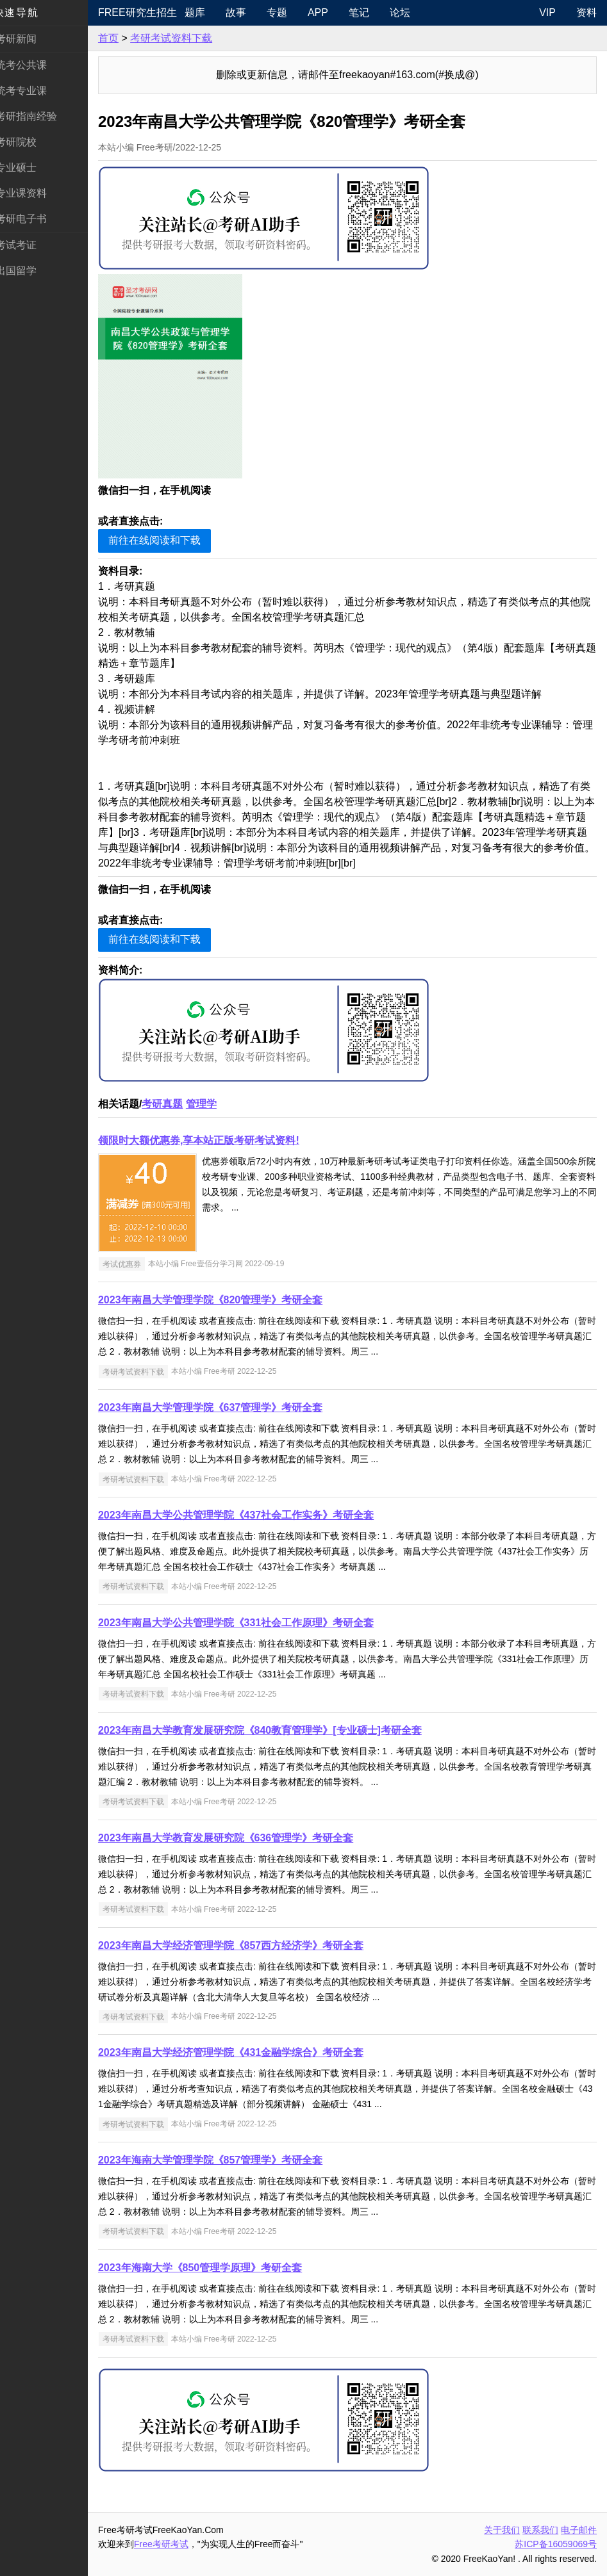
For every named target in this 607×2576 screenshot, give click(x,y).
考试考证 (30, 245)
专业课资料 (36, 193)
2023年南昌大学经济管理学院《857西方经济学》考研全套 (245, 1945)
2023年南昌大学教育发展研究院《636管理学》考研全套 (240, 1837)
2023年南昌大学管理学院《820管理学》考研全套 (225, 1299)
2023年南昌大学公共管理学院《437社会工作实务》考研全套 (250, 1515)
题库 (207, 12)
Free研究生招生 (150, 12)
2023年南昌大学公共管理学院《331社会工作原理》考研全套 (250, 1622)
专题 (289, 12)
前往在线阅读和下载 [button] (169, 540)
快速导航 (30, 12)
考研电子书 (36, 218)
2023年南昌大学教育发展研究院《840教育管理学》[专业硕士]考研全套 (275, 1730)
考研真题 (176, 1103)
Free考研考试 (176, 2544)
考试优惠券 (136, 1263)
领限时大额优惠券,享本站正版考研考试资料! (213, 1140)
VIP (547, 12)
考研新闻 (30, 38)
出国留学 (30, 270)
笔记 (371, 12)
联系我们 (540, 2530)
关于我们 (502, 2530)
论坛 (412, 12)
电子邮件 (579, 2530)
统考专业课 (36, 90)
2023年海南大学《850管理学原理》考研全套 (215, 2267)
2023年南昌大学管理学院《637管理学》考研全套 (225, 1407)
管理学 (216, 1103)
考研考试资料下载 (186, 38)
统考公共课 (36, 65)
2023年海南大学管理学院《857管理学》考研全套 (225, 2160)
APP (330, 12)
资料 (586, 12)
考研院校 (30, 141)
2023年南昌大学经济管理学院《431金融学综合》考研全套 (245, 2052)
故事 (248, 12)
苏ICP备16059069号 (556, 2544)
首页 (123, 38)
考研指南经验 (41, 116)
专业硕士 (30, 167)
